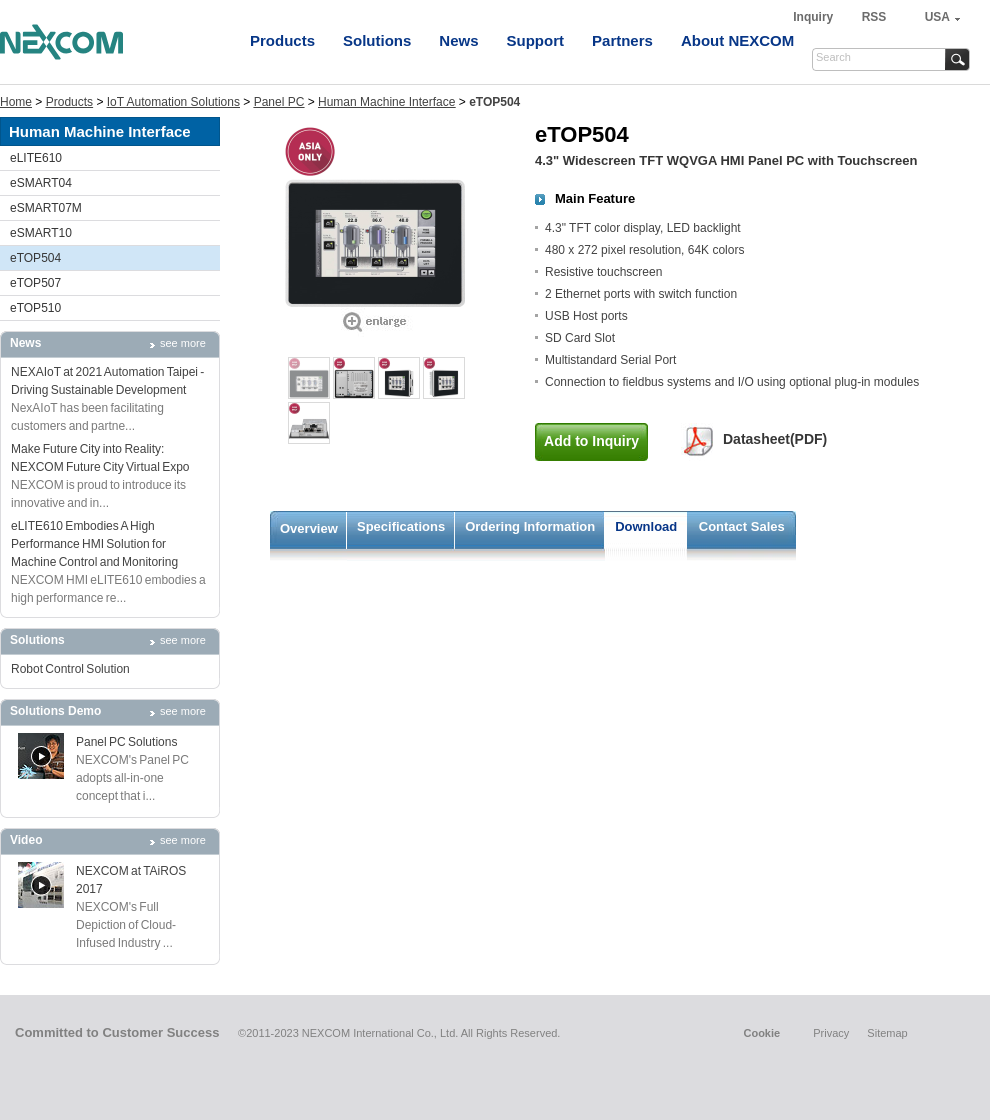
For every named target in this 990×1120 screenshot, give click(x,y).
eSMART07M (46, 208)
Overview (309, 528)
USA (937, 17)
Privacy (831, 1033)
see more (183, 343)
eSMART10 (41, 233)
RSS (874, 17)
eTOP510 (35, 308)
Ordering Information (530, 526)
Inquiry (814, 17)
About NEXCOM (737, 40)
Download (646, 526)
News (458, 40)
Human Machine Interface (386, 102)
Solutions (377, 40)
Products (282, 40)
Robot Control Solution (70, 669)
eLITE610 (36, 158)
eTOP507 (35, 283)
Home (16, 102)
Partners (622, 40)
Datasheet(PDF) (775, 439)
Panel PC (279, 102)
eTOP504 (35, 258)
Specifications (401, 526)
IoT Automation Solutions (173, 102)
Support (536, 40)
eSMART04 (41, 183)
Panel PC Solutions (126, 742)
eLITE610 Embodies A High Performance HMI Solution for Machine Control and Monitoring (94, 544)
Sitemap (887, 1033)
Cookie (761, 1033)
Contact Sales (742, 526)
